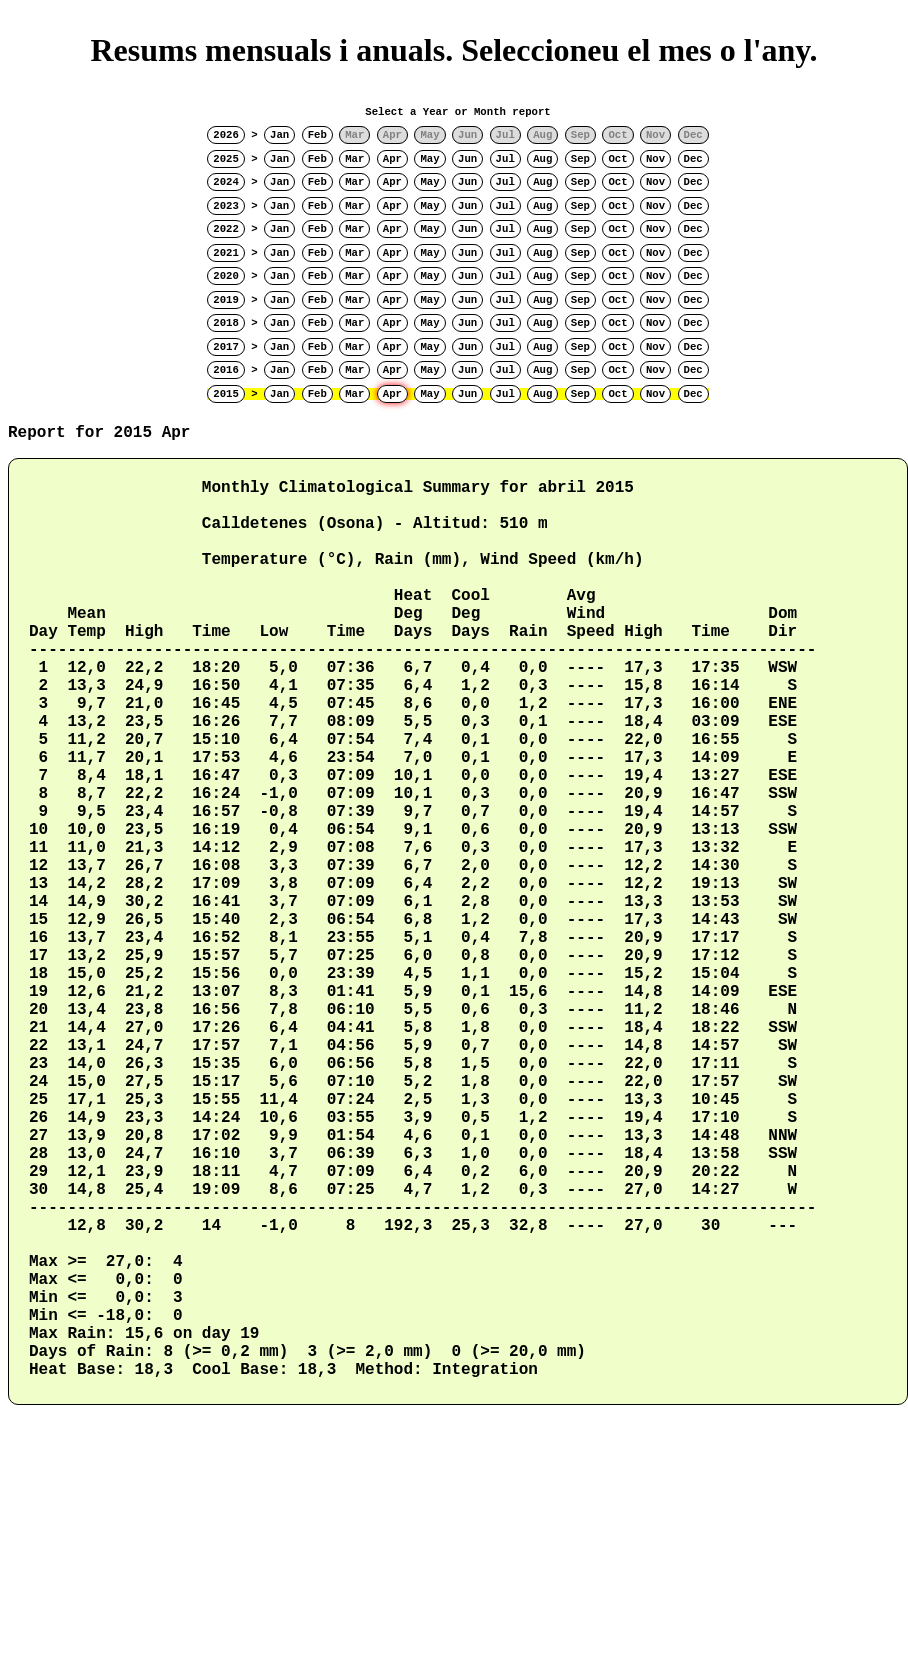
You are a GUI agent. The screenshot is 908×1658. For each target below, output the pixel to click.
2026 (226, 135)
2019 (226, 300)
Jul (505, 159)
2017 (226, 347)
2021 (226, 253)
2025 (226, 159)
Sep (580, 159)
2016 (226, 370)
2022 (226, 229)
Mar (354, 159)
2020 (226, 276)
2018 (226, 323)
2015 (226, 394)
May (429, 159)
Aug (542, 159)
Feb (317, 135)
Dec (693, 159)
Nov (655, 159)
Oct (617, 159)
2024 (226, 182)
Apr (392, 159)
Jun (467, 159)
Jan (279, 135)
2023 (226, 206)
